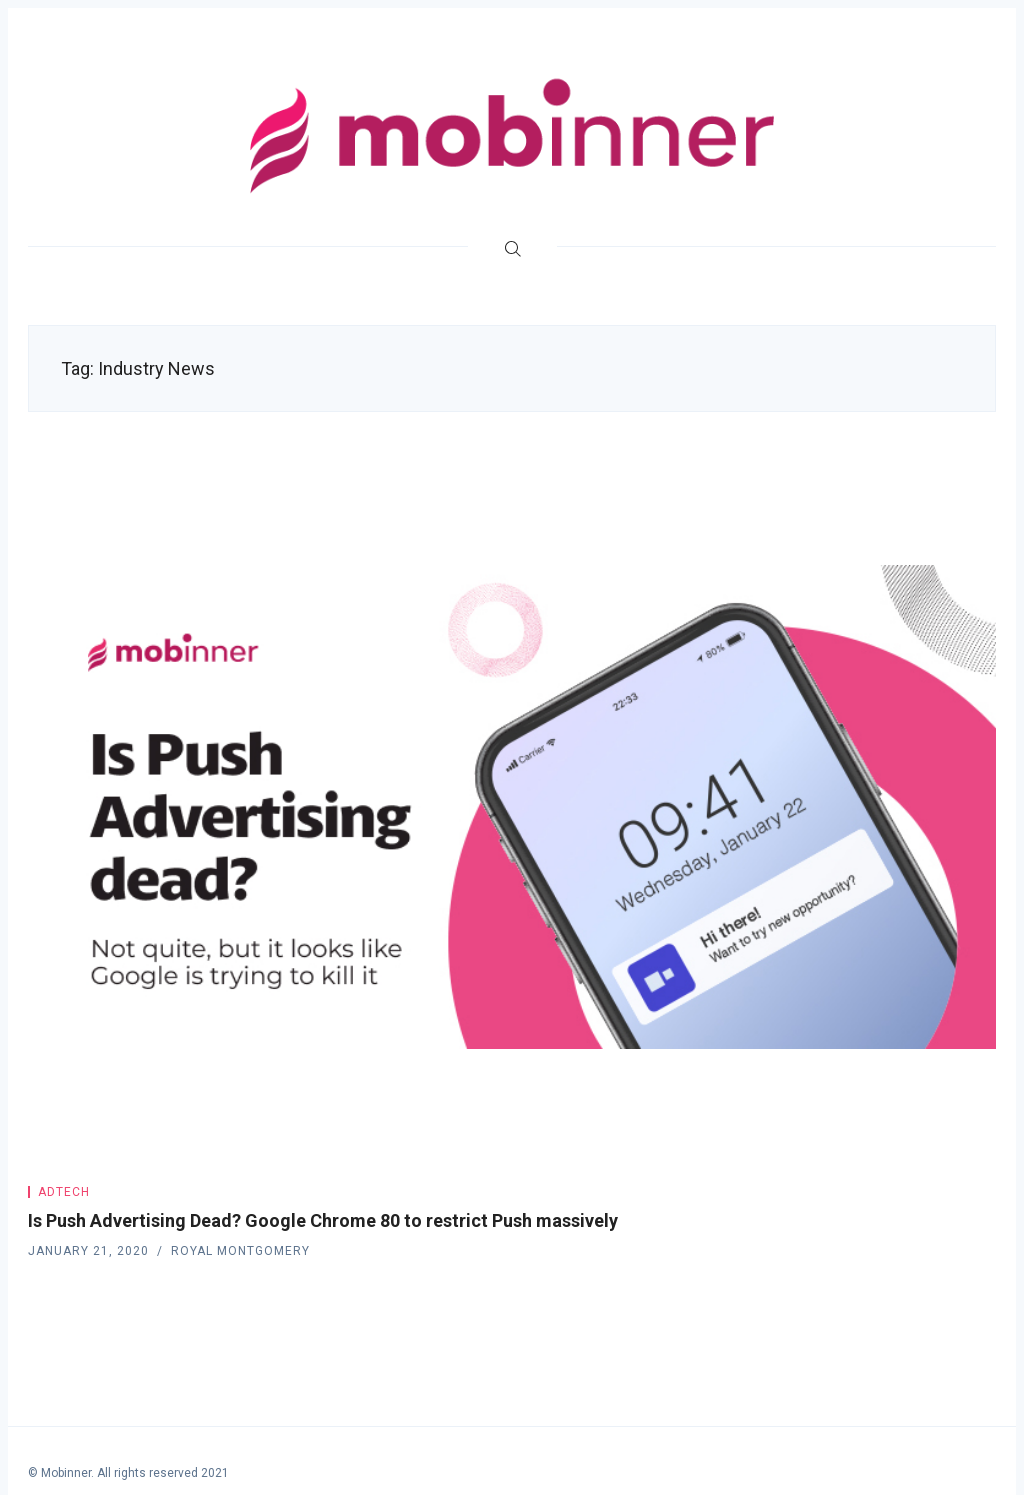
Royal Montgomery (240, 1251)
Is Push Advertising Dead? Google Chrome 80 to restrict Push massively (323, 1220)
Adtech (64, 1192)
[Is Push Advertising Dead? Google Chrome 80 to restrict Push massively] (512, 807)
